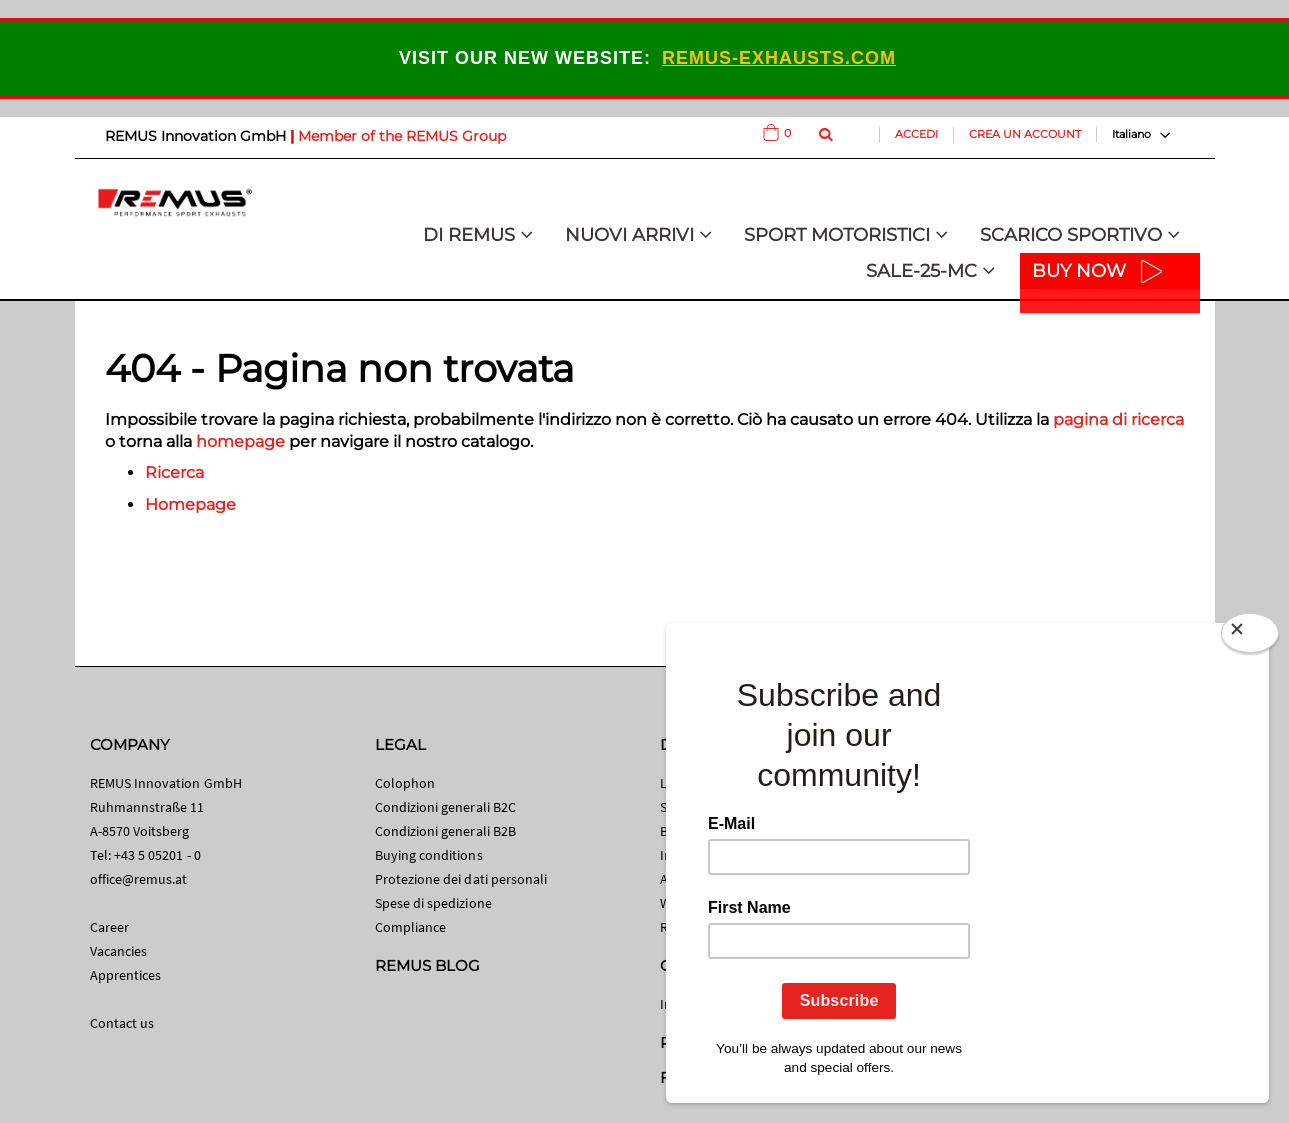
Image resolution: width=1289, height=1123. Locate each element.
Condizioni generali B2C (446, 807)
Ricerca (174, 472)
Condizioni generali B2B (446, 831)
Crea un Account (1025, 134)
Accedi (916, 134)
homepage (240, 441)
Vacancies (119, 951)
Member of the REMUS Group (402, 136)
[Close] (1250, 637)
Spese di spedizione (433, 903)
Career (109, 927)
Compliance (411, 927)
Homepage (190, 504)
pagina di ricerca (1118, 419)
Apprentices (126, 975)
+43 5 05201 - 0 (157, 855)
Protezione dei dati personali (461, 879)
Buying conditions (429, 855)
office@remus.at (139, 879)
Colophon (405, 783)
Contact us (122, 1023)
